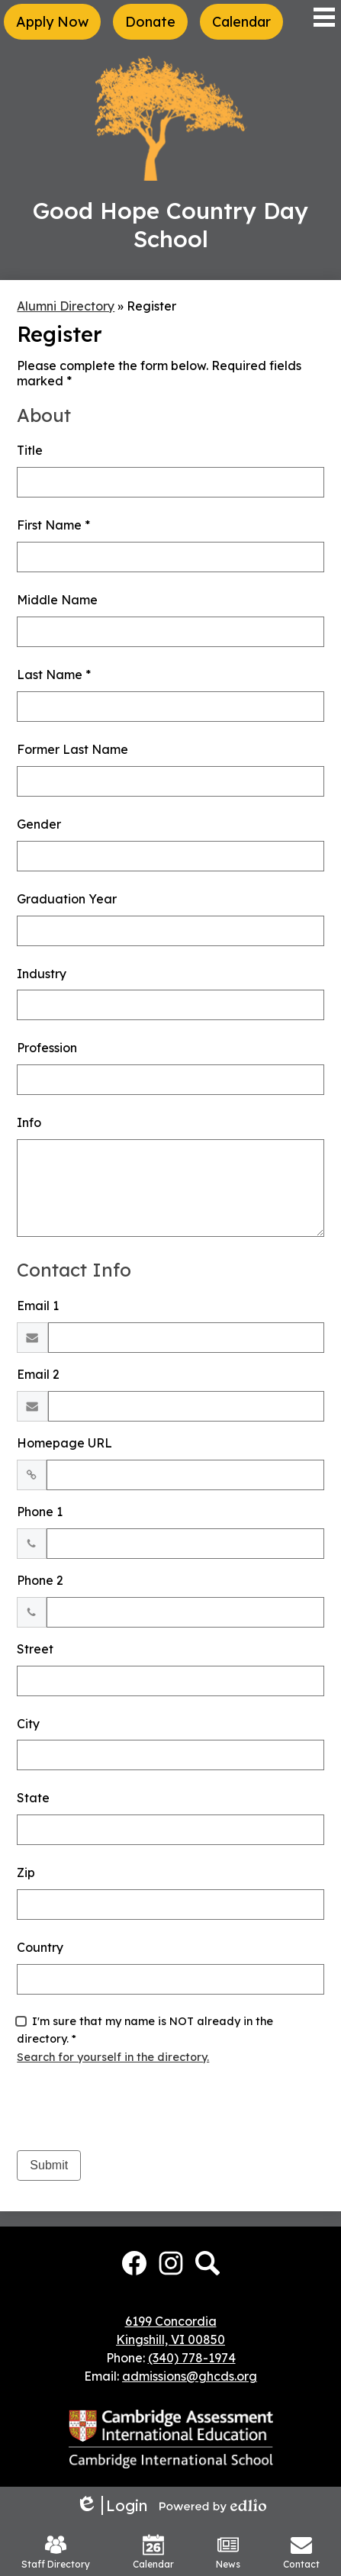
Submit (49, 2165)
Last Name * (54, 674)
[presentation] (133, 2108)
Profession (47, 1047)
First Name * (53, 525)
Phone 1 (40, 1511)
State (33, 1797)
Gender (39, 824)
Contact (301, 2552)
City (28, 1723)
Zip (26, 1872)
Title (30, 450)
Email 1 (38, 1305)
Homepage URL (64, 1443)
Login (111, 2505)
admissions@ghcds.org (189, 2376)
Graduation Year (67, 898)
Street (35, 1649)
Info (29, 1122)
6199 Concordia (171, 2321)
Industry (41, 973)
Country (40, 1947)
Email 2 (38, 1374)
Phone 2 (40, 1580)
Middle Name (57, 599)
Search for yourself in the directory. (113, 2057)
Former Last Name (72, 749)
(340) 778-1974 (192, 2357)
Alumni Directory (65, 306)
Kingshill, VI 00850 (170, 2339)
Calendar (153, 2552)
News (228, 2552)
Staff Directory (55, 2552)
